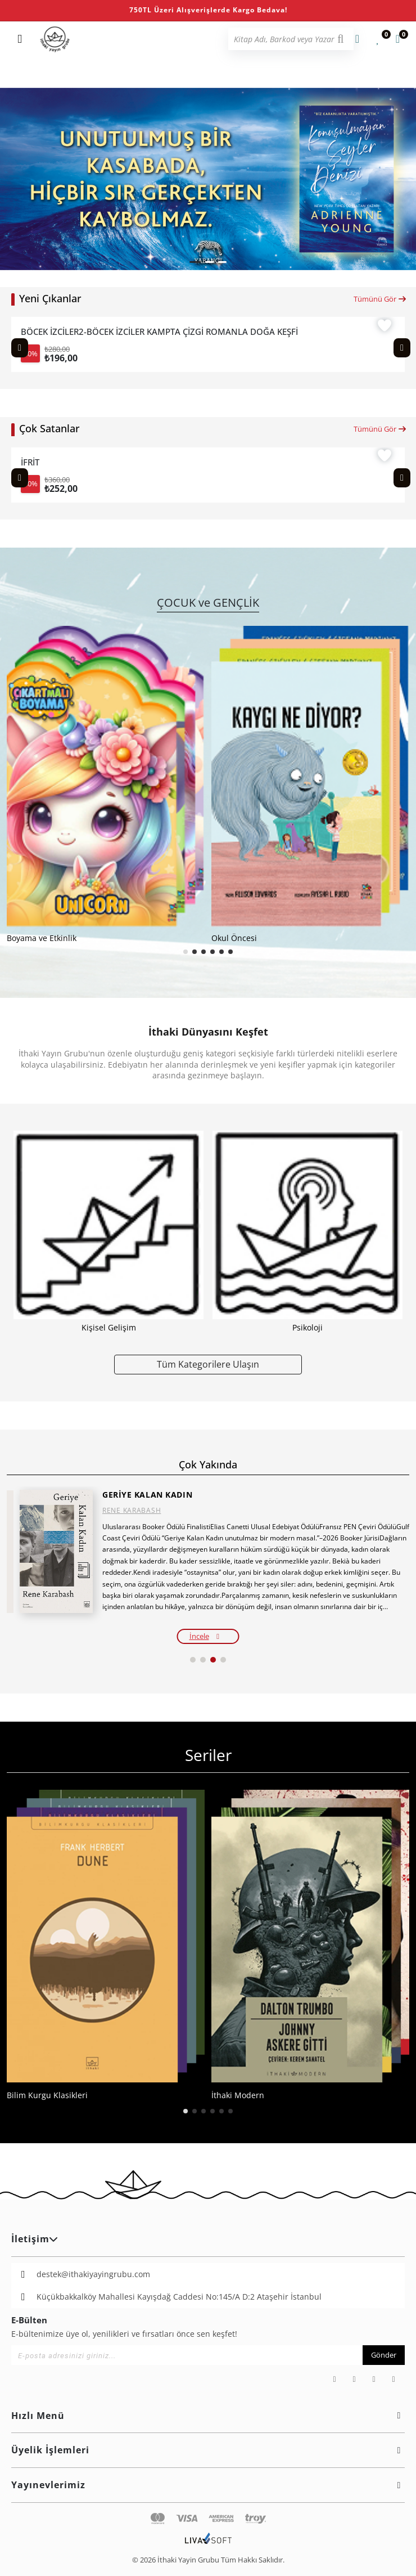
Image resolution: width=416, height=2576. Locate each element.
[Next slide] (402, 347)
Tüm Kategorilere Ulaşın (208, 1364)
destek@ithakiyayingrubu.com (93, 2274)
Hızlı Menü (208, 2415)
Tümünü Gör (380, 299)
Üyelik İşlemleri (208, 2450)
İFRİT (30, 462)
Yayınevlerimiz (208, 2485)
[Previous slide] (19, 347)
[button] (195, 262)
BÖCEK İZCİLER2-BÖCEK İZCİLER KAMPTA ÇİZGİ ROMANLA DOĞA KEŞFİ (159, 331)
